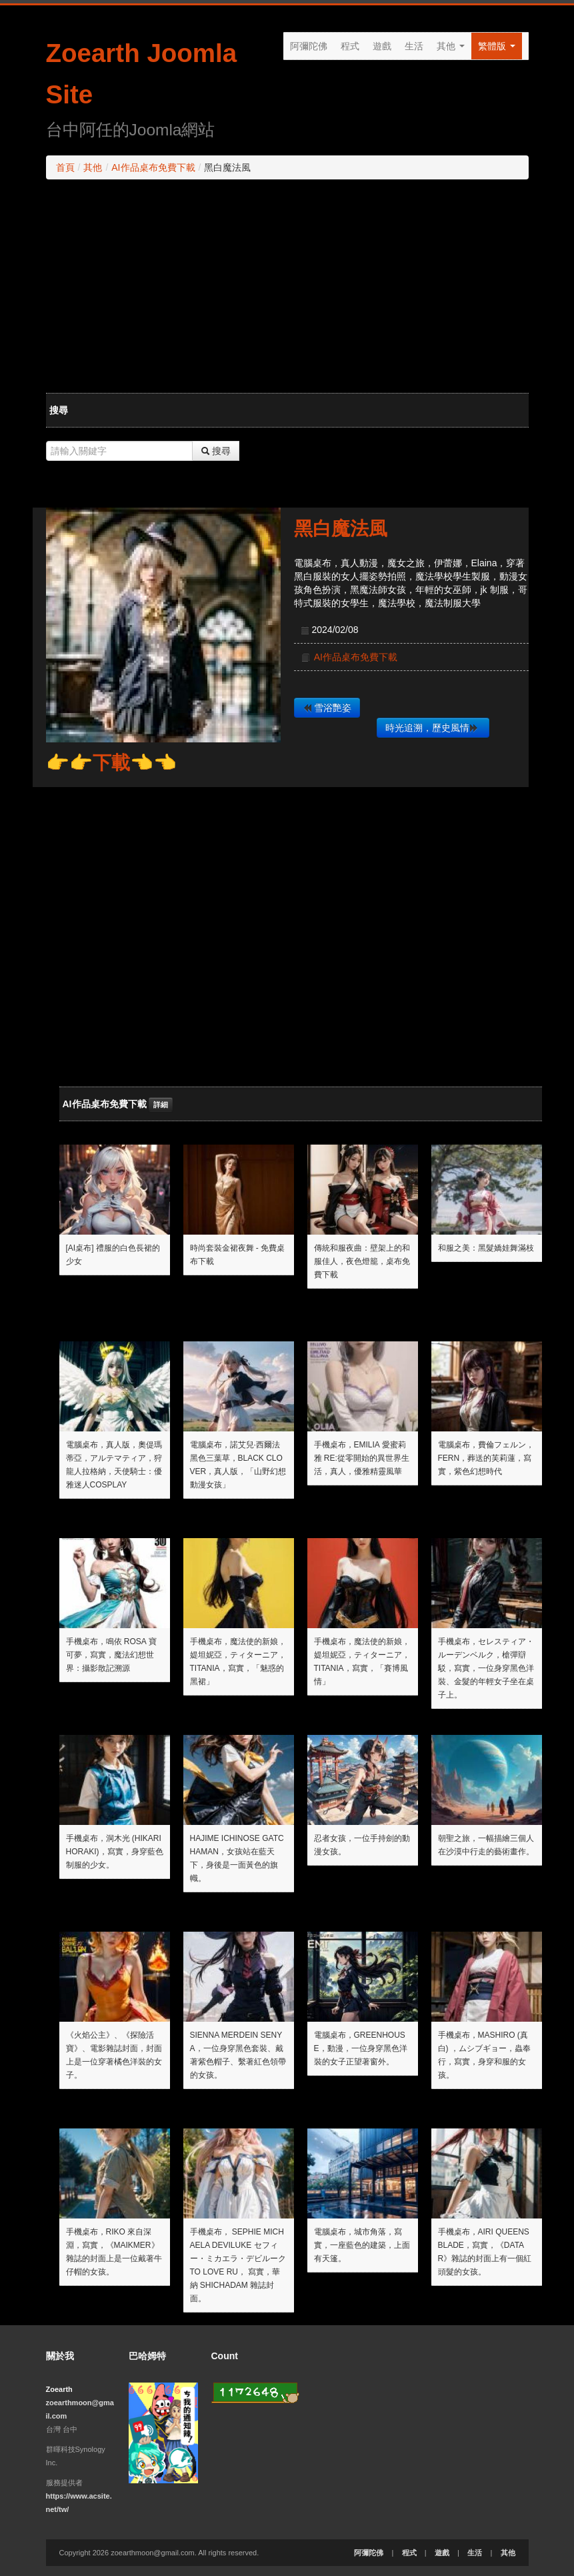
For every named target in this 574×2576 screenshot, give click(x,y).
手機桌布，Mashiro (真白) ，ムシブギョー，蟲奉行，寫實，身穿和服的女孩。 (484, 2055)
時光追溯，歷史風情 (432, 727)
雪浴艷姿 (327, 707)
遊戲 (382, 46)
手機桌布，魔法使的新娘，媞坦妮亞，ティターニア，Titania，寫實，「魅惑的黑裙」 (238, 1661)
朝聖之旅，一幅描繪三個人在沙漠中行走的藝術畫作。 (486, 1845)
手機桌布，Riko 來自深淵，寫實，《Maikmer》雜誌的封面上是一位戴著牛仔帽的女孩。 (114, 2252)
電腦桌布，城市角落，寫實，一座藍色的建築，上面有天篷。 (362, 2245)
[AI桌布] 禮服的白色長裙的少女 (113, 1254)
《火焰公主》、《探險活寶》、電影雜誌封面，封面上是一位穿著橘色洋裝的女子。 (114, 2055)
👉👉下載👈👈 (111, 762)
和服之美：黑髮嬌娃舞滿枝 (486, 1248)
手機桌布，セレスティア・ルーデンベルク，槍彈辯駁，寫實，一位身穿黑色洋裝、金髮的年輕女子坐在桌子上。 (486, 1668)
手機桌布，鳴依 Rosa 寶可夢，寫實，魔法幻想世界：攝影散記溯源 (111, 1655)
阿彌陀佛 (308, 46)
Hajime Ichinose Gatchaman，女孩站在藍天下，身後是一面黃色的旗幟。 (237, 1858)
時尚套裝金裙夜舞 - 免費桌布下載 (237, 1254)
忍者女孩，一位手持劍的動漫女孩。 (362, 1845)
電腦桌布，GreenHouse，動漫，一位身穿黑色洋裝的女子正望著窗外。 (360, 2048)
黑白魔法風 (340, 528)
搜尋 (216, 451)
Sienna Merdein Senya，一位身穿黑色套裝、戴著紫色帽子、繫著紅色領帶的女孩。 (238, 2055)
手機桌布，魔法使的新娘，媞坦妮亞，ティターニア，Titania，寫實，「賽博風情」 (362, 1661)
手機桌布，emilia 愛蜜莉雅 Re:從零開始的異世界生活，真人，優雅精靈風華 (361, 1458)
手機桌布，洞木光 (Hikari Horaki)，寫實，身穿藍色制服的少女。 (114, 1852)
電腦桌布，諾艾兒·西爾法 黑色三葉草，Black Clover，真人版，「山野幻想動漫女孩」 (238, 1464)
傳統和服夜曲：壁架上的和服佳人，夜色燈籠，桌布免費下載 (362, 1261)
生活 (414, 46)
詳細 (160, 1105)
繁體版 (496, 46)
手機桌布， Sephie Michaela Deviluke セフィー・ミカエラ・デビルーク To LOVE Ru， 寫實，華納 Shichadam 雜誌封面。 (238, 2265)
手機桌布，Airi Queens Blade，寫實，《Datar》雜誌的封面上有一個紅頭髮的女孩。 (485, 2252)
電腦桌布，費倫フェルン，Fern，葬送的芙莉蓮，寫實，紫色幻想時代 (486, 1458)
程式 (350, 46)
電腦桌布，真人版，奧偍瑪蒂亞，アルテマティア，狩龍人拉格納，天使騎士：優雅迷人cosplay (114, 1464)
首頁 (65, 167)
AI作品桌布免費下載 (153, 167)
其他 (451, 46)
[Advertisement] (287, 286)
